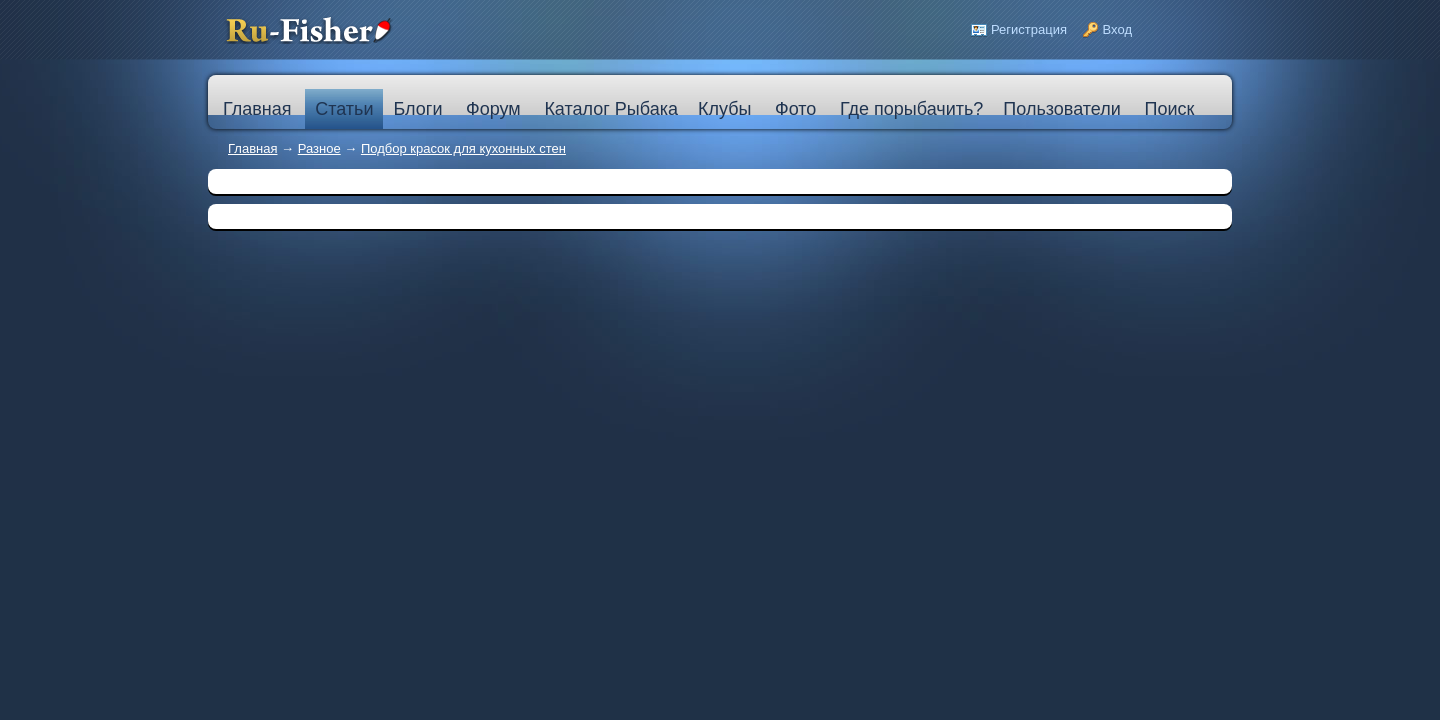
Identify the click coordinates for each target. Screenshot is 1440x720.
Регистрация (1029, 29)
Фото (795, 109)
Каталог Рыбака (611, 109)
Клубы (724, 109)
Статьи (344, 109)
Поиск (1169, 109)
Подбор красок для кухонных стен (463, 148)
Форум (493, 109)
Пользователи (1061, 109)
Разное (319, 148)
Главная (252, 148)
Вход (1117, 29)
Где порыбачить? (911, 109)
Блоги (417, 109)
